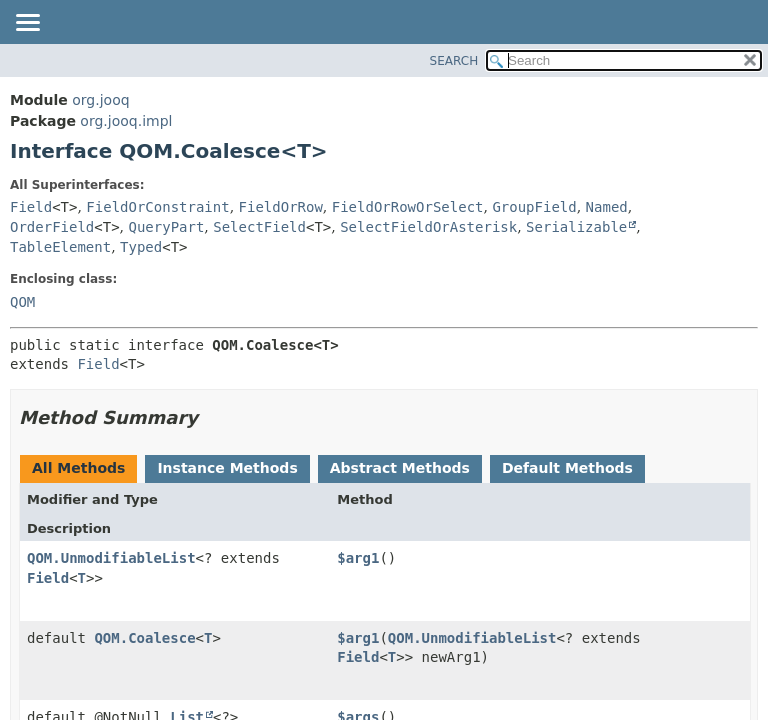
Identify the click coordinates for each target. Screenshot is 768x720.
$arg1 (358, 558)
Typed (141, 247)
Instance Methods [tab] (227, 468)
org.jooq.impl (126, 121)
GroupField (534, 207)
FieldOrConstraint (157, 207)
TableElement (60, 247)
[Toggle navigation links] (27, 24)
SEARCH (454, 61)
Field (31, 207)
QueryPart (167, 227)
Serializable (576, 227)
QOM (22, 302)
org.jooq (100, 100)
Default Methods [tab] (567, 468)
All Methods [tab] (78, 468)
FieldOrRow (281, 207)
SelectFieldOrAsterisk (428, 227)
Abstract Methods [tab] (400, 468)
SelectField (259, 227)
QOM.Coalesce (144, 638)
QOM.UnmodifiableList (111, 558)
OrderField (52, 227)
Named (607, 207)
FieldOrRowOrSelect (408, 207)
